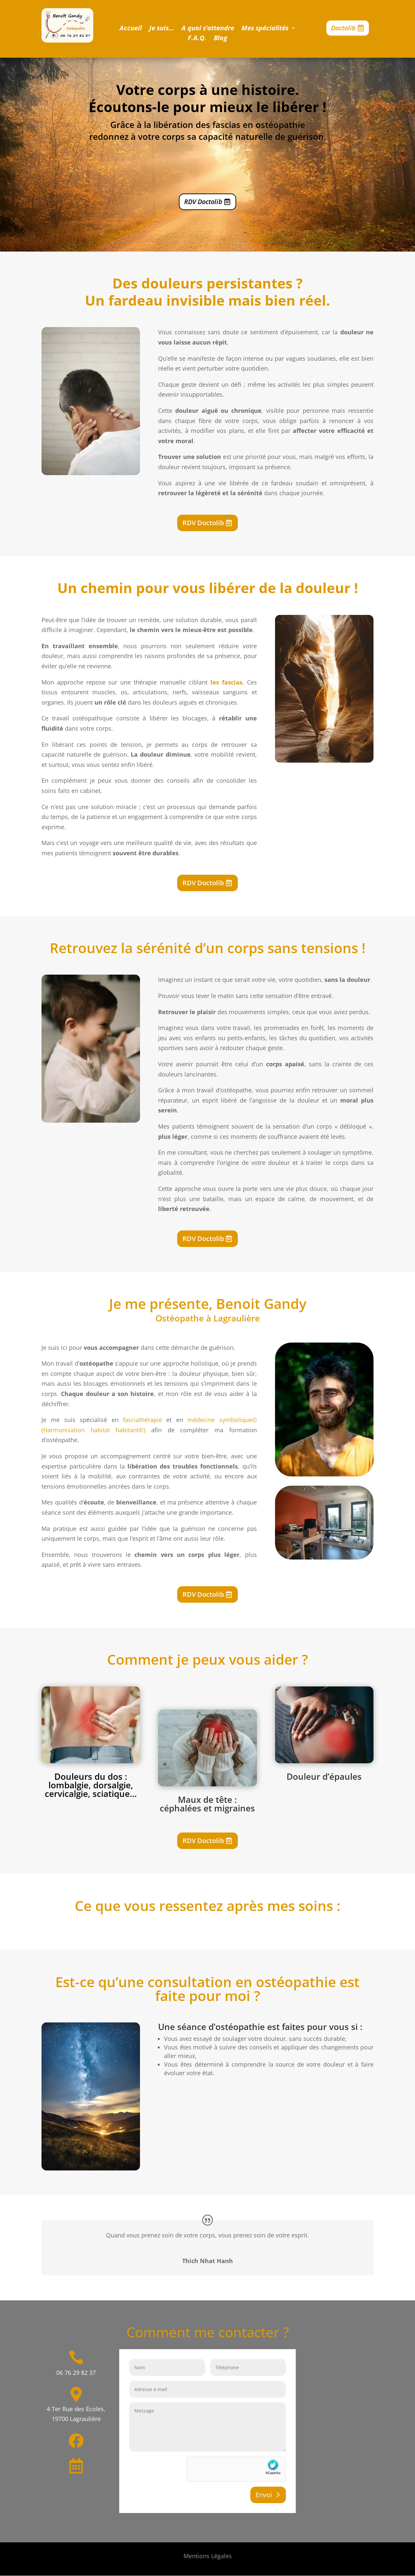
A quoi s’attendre (207, 29)
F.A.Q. (197, 39)
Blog (220, 39)
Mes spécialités (265, 29)
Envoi (264, 2494)
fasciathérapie (142, 1420)
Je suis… (161, 29)
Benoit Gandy (261, 1303)
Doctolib (343, 27)
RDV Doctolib (203, 201)
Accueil (131, 29)
